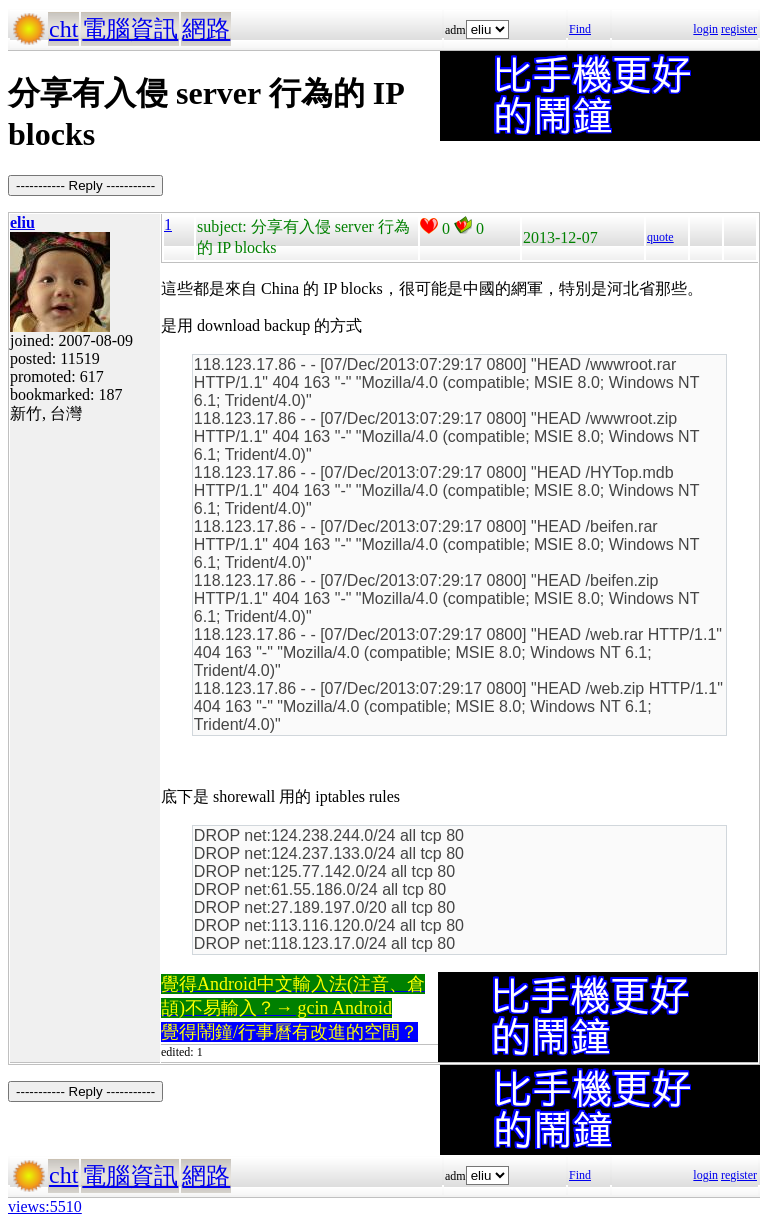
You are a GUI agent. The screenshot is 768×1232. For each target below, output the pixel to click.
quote (660, 237)
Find (580, 29)
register (739, 29)
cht (63, 29)
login (705, 29)
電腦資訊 (130, 29)
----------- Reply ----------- (85, 185)
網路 (206, 29)
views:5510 (45, 1206)
